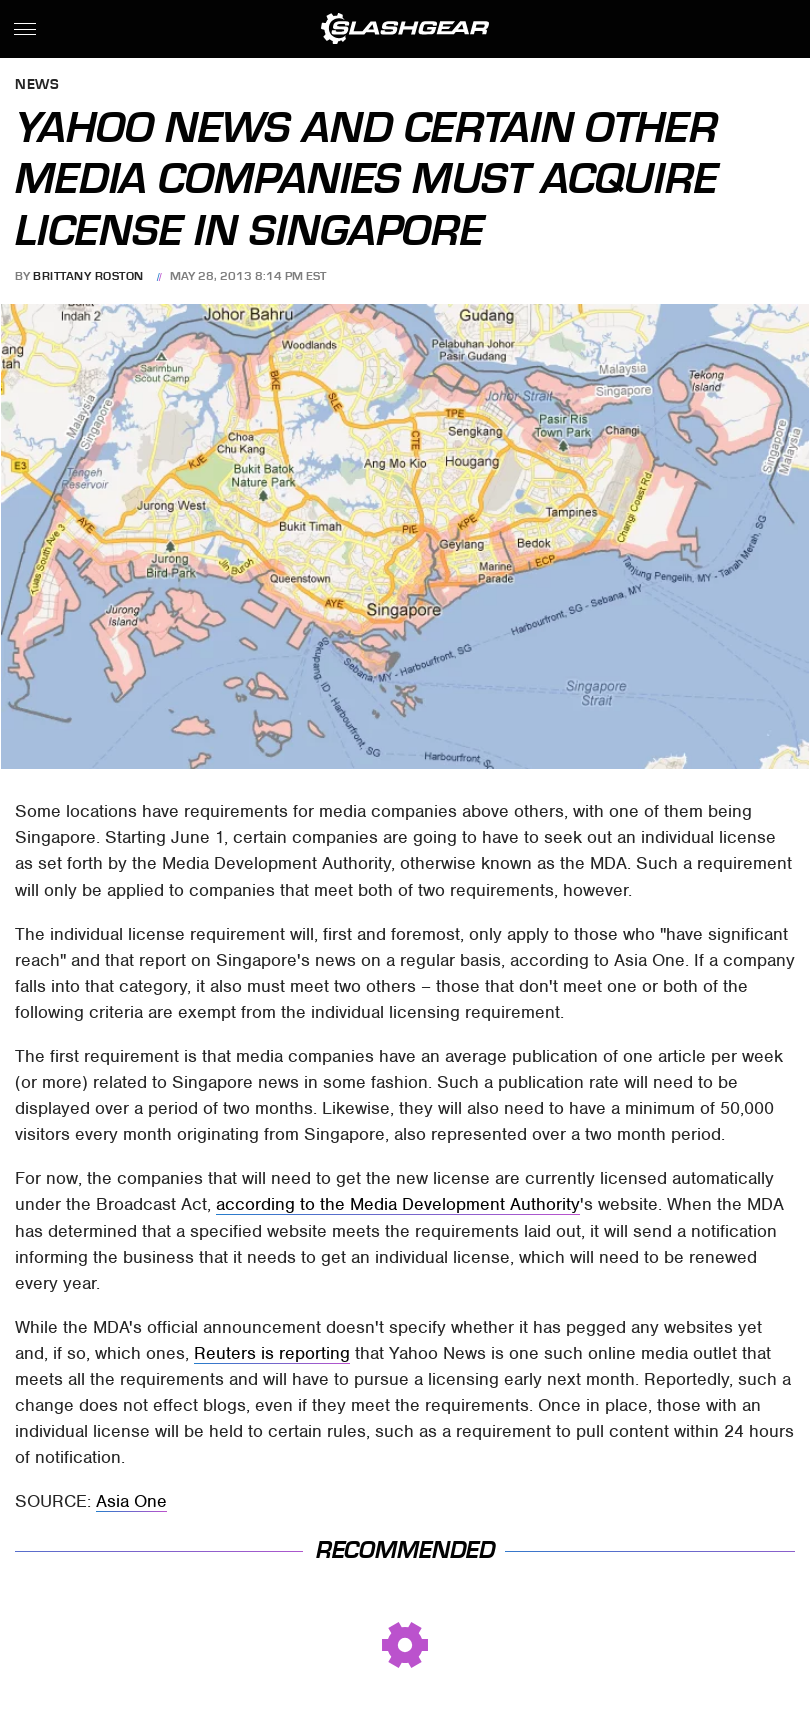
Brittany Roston (88, 276)
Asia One (131, 1501)
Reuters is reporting (272, 1353)
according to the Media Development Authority (398, 1204)
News (37, 85)
